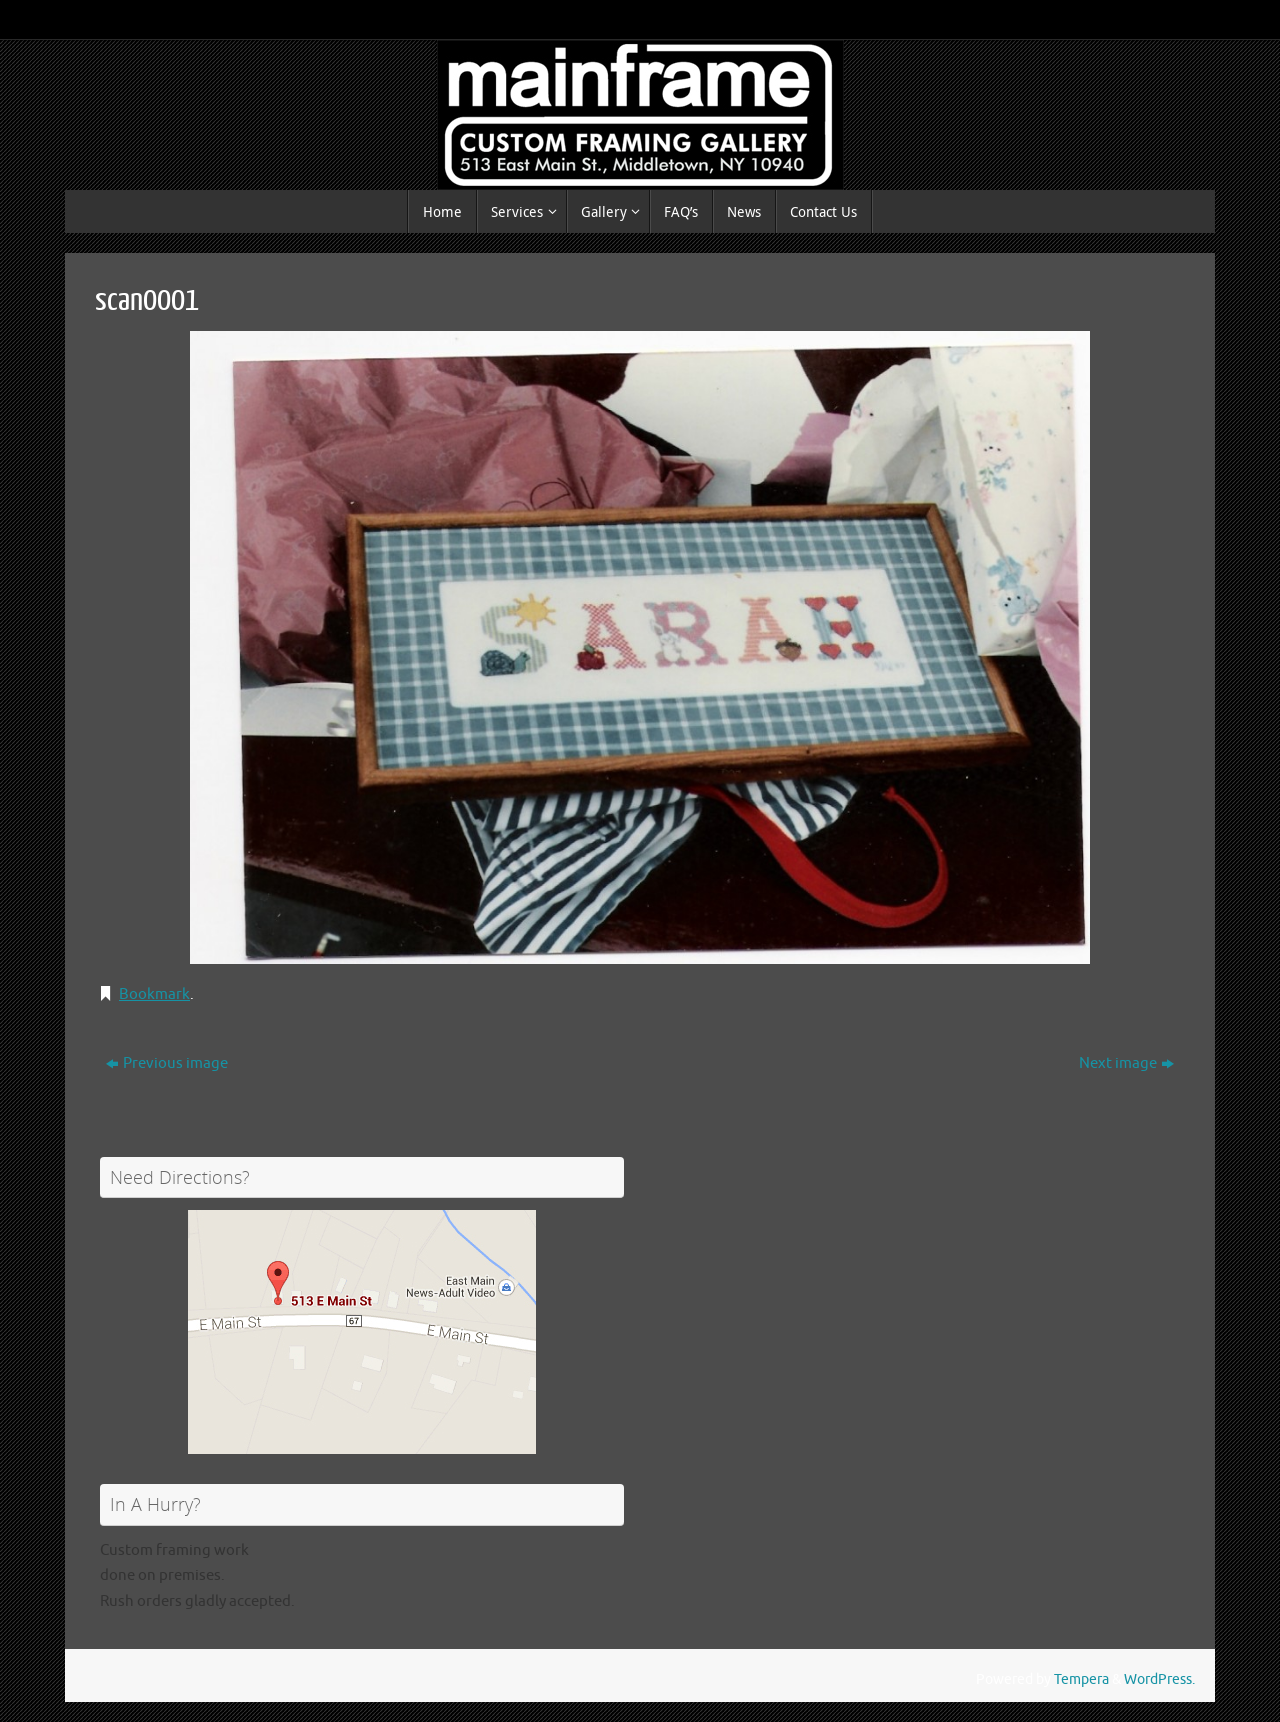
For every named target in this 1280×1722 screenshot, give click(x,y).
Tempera (1081, 1679)
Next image (1126, 1063)
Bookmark (154, 994)
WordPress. (1159, 1679)
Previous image (167, 1063)
